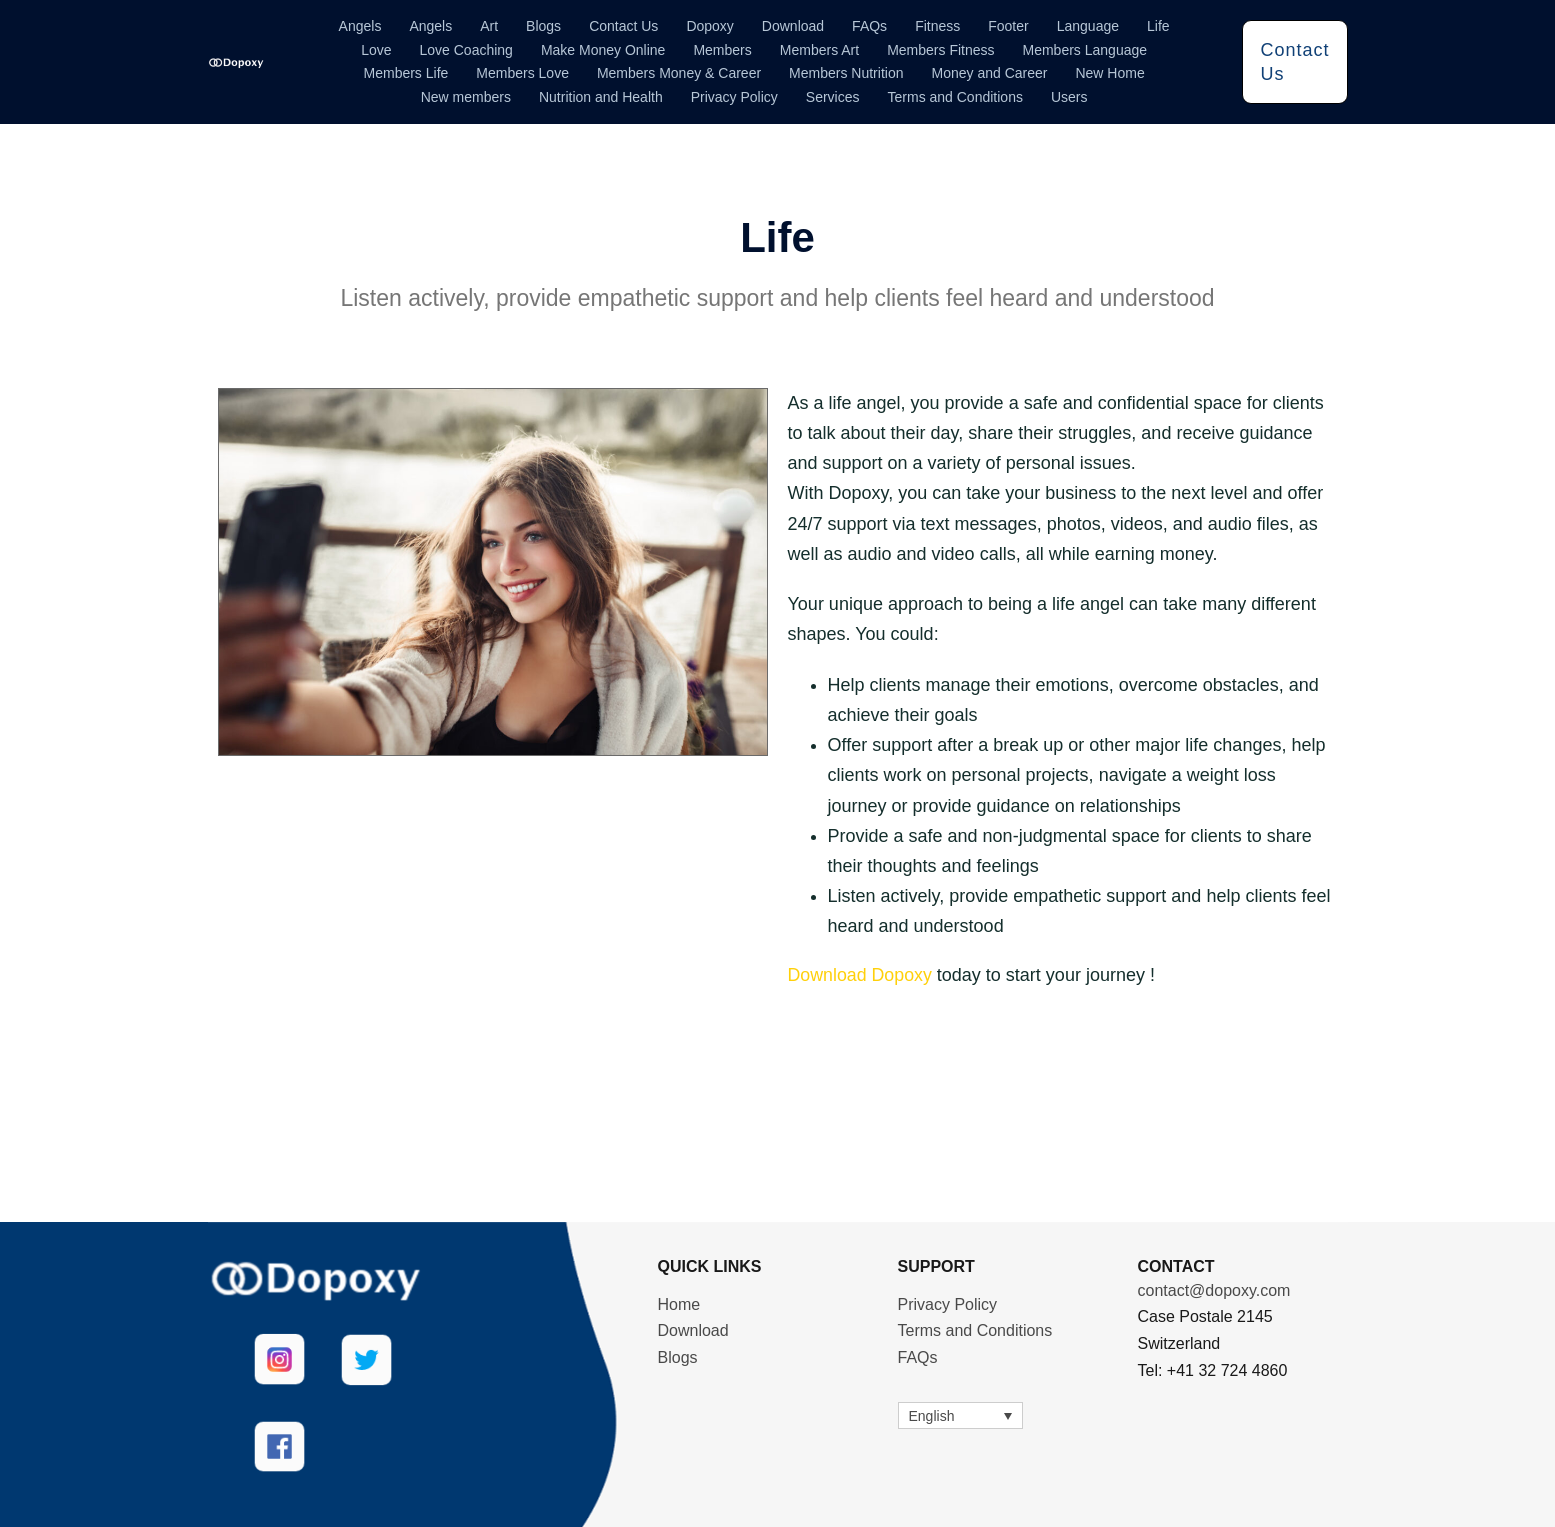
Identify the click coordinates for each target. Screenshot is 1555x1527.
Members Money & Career (679, 73)
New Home (1109, 73)
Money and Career (989, 73)
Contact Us (623, 26)
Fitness (937, 26)
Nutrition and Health (601, 97)
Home (679, 1303)
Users (1069, 97)
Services (833, 97)
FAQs (869, 26)
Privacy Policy (734, 97)
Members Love (522, 73)
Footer (1008, 26)
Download (793, 26)
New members (466, 97)
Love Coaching (466, 50)
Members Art (819, 50)
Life (1158, 26)
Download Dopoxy (861, 975)
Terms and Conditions (955, 97)
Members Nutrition (846, 73)
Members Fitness (940, 50)
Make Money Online (603, 50)
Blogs (543, 26)
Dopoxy (709, 26)
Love (376, 50)
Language (1088, 26)
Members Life (406, 73)
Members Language (1085, 50)
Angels (360, 26)
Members (722, 50)
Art (489, 26)
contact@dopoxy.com (1214, 1289)
